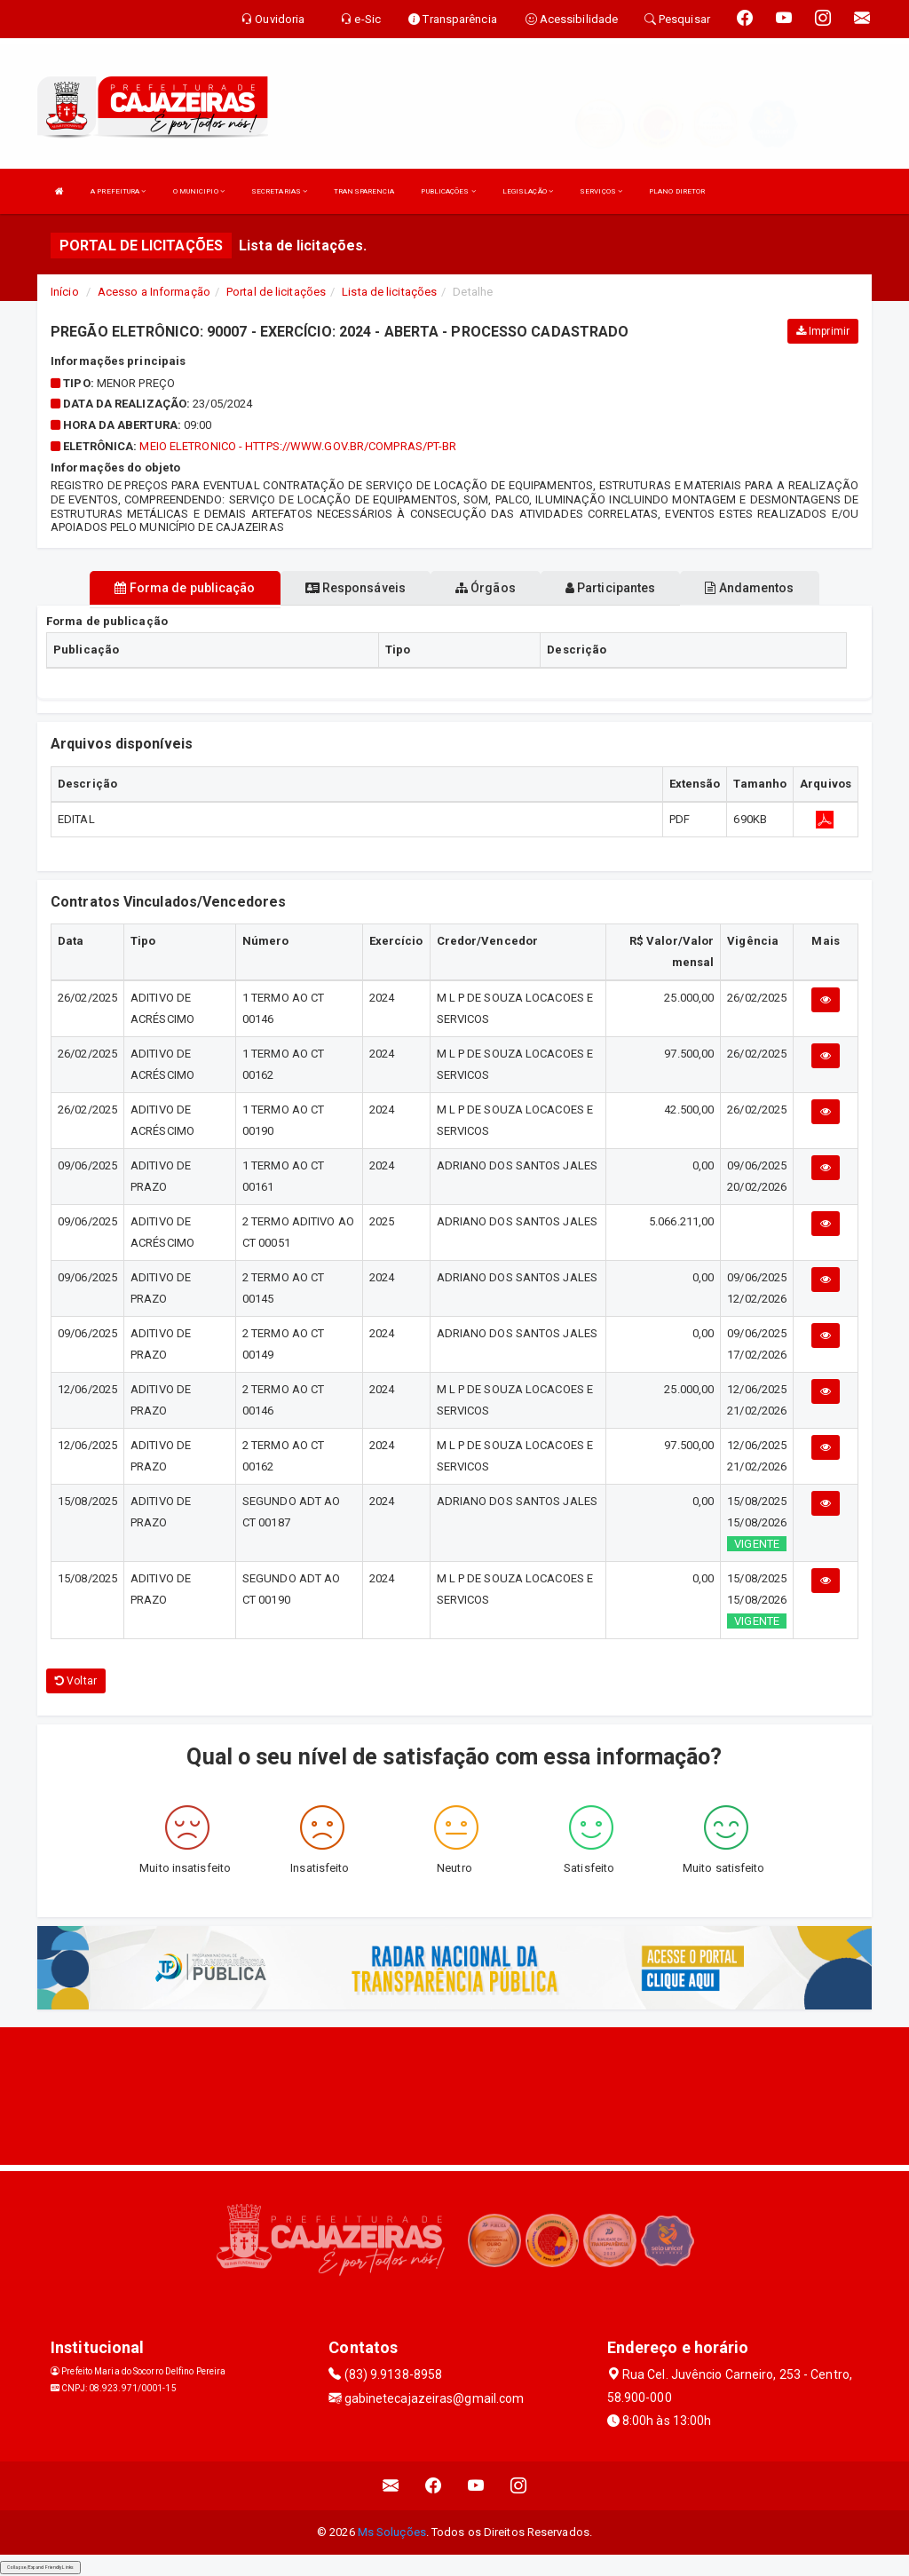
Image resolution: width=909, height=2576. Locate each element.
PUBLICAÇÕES (448, 191)
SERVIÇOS (601, 191)
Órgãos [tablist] (485, 588)
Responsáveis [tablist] (355, 588)
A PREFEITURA (118, 191)
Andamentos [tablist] (749, 588)
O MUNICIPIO (199, 191)
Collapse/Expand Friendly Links (40, 2567)
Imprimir (823, 331)
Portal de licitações (276, 291)
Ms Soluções (392, 2532)
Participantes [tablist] (610, 588)
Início (65, 291)
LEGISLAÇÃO (527, 191)
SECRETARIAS (279, 191)
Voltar (76, 1681)
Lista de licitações (389, 291)
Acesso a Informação (154, 291)
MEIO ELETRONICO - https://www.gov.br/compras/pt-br (297, 446)
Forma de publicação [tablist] (185, 588)
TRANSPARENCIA (364, 191)
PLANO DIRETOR (677, 191)
